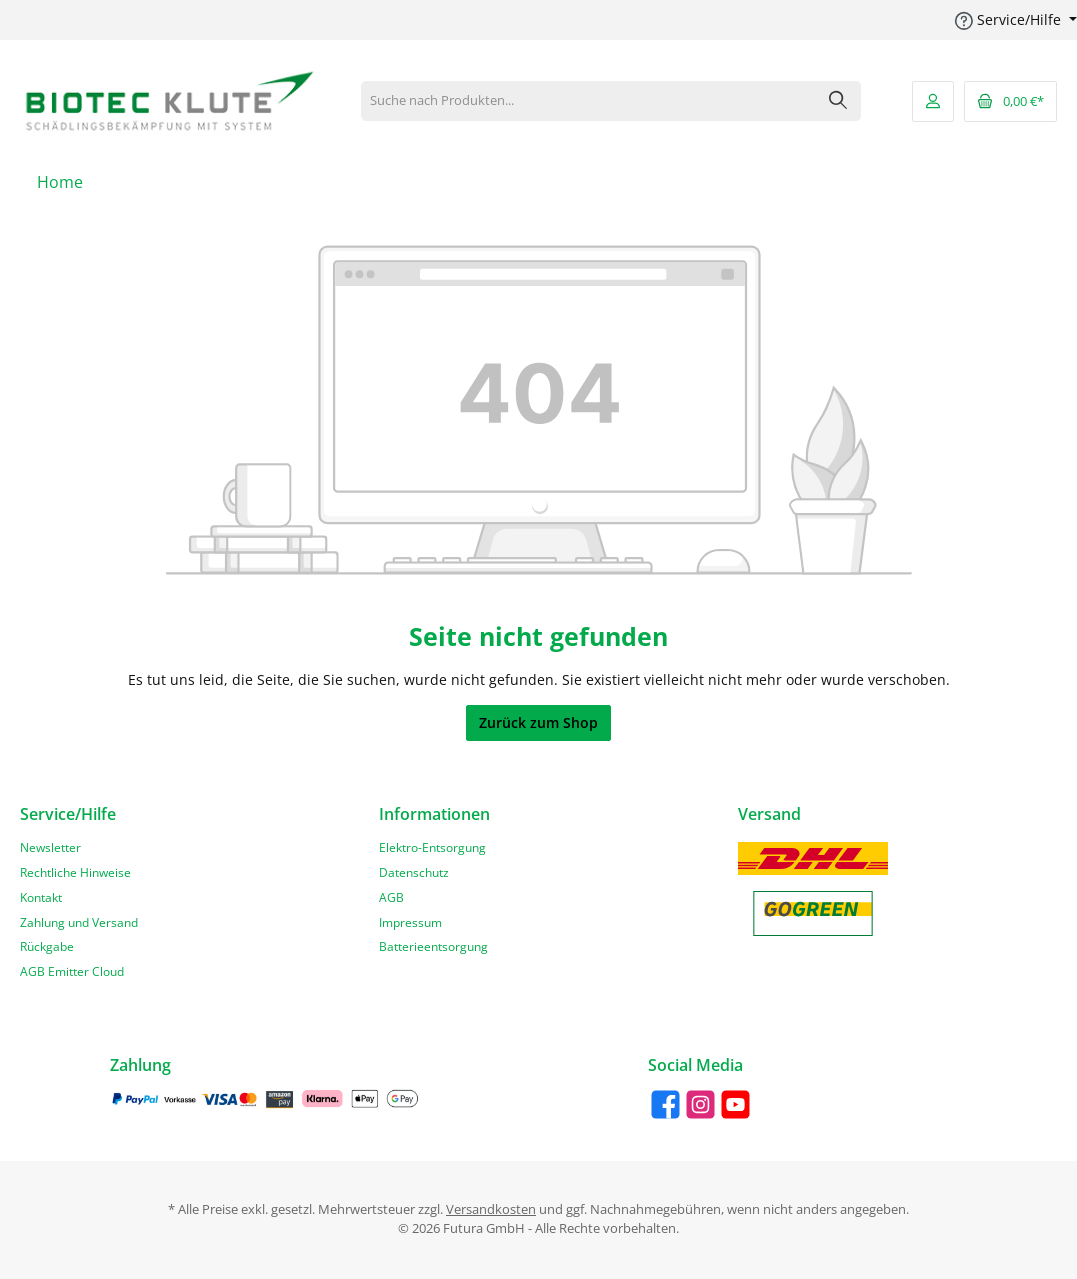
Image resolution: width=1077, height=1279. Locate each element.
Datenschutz (414, 872)
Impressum (410, 922)
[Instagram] (700, 1104)
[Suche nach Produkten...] (589, 101)
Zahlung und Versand (79, 922)
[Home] (60, 182)
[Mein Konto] (933, 101)
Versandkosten (491, 1209)
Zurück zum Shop (538, 722)
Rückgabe (47, 946)
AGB (391, 897)
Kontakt (41, 897)
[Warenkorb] (1010, 101)
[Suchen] (838, 101)
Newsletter (50, 847)
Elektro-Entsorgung (432, 847)
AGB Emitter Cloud (72, 971)
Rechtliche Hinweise (75, 872)
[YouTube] (735, 1104)
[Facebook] (665, 1104)
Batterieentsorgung (433, 946)
